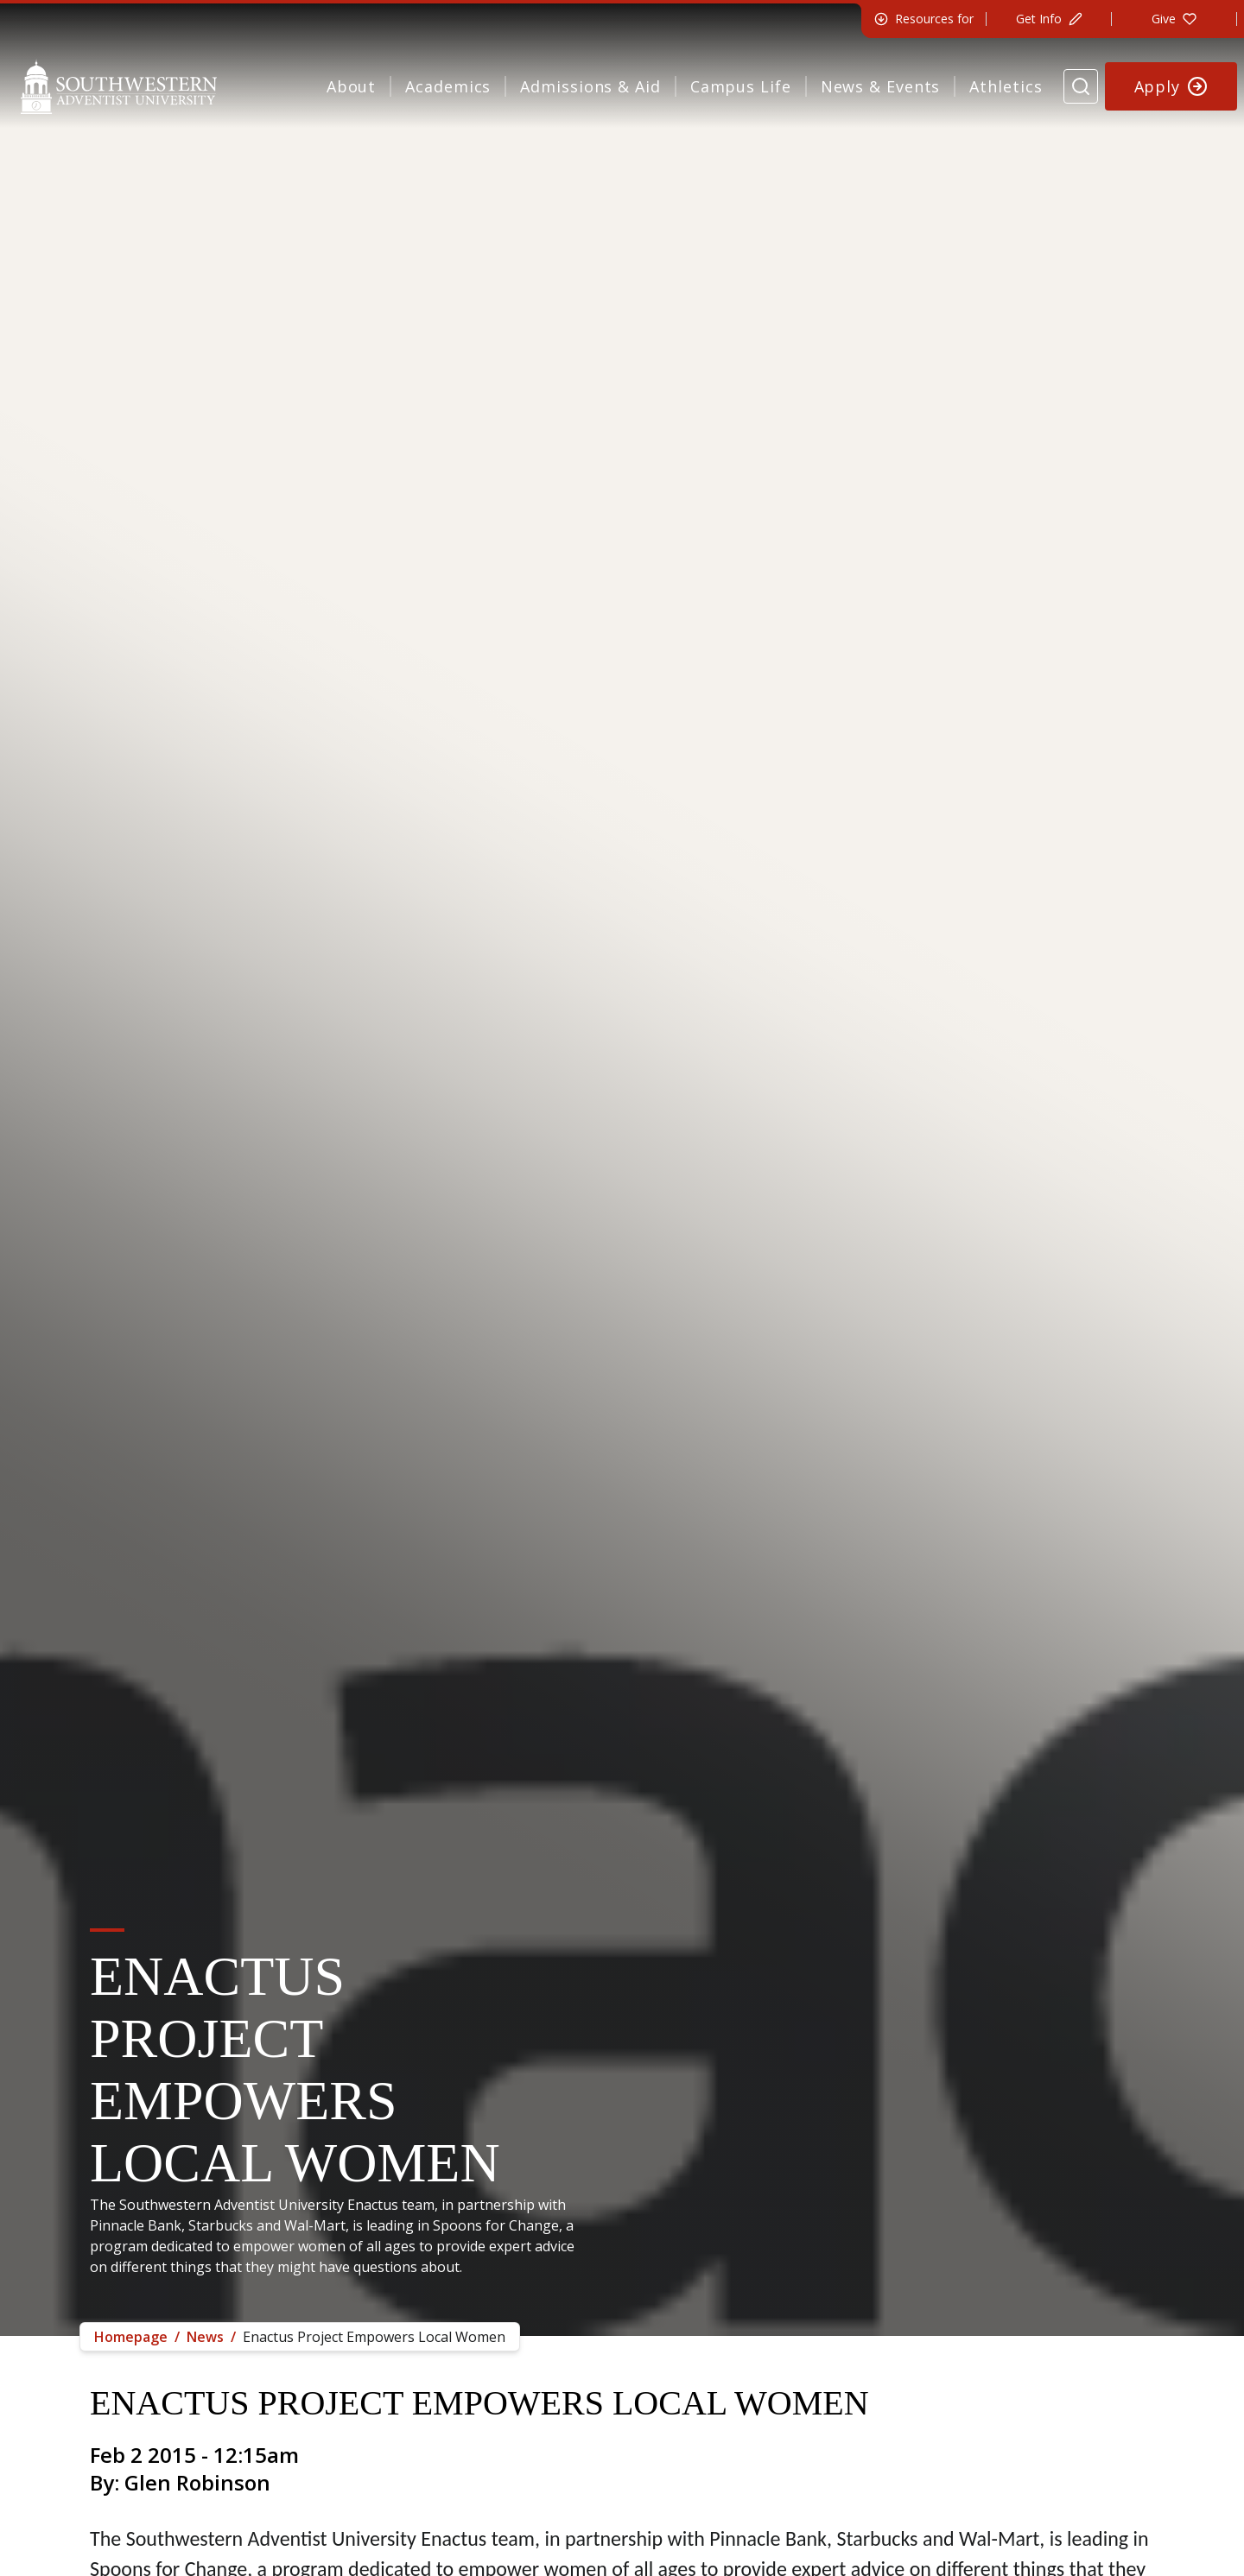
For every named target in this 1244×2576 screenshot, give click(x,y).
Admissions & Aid (590, 86)
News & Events (881, 86)
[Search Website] (1080, 86)
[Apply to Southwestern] (1171, 86)
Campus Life (740, 86)
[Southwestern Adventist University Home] (119, 86)
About (352, 86)
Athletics (1005, 86)
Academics (448, 86)
